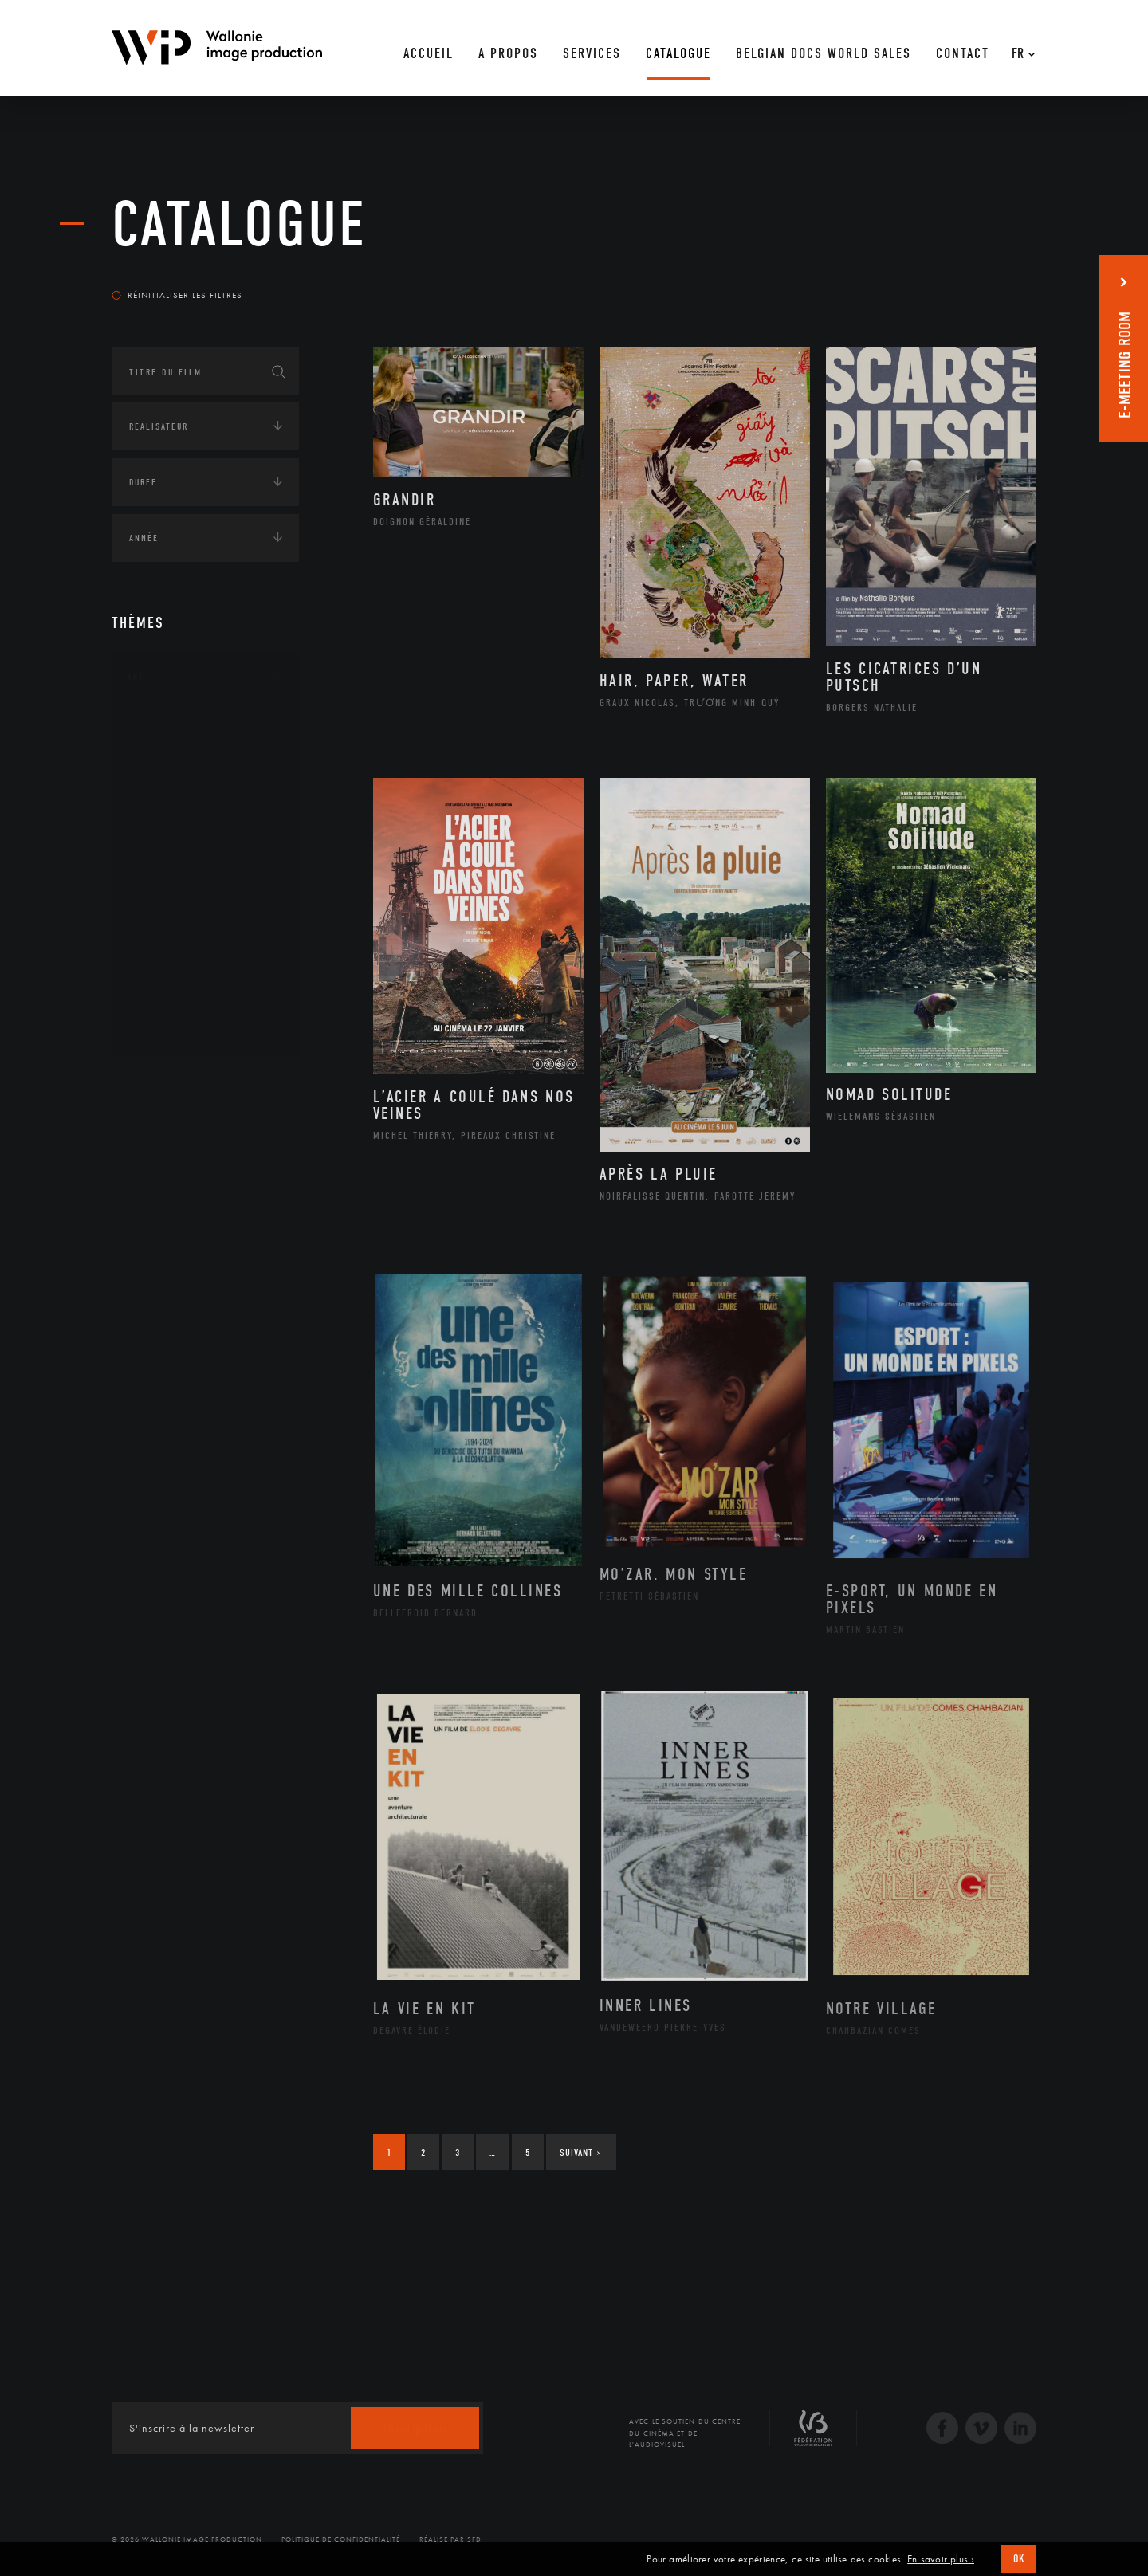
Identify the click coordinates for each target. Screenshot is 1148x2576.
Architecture (179, 724)
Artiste (163, 775)
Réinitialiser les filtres (177, 294)
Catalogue (239, 224)
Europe (162, 1233)
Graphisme (172, 826)
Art (136, 676)
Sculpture (170, 1003)
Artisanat (171, 750)
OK (1018, 2559)
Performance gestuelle (206, 952)
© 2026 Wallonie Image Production (187, 2539)
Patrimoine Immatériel (205, 902)
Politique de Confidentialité (340, 2539)
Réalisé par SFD (450, 2539)
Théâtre (164, 1029)
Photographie (181, 978)
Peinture (166, 927)
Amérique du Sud (190, 1182)
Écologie (150, 1287)
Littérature (174, 851)
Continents (156, 1083)
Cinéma (163, 800)
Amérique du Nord (194, 1156)
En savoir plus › (940, 2559)
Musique (167, 877)
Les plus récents (996, 279)
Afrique (165, 1131)
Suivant (580, 2152)
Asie (155, 1207)
